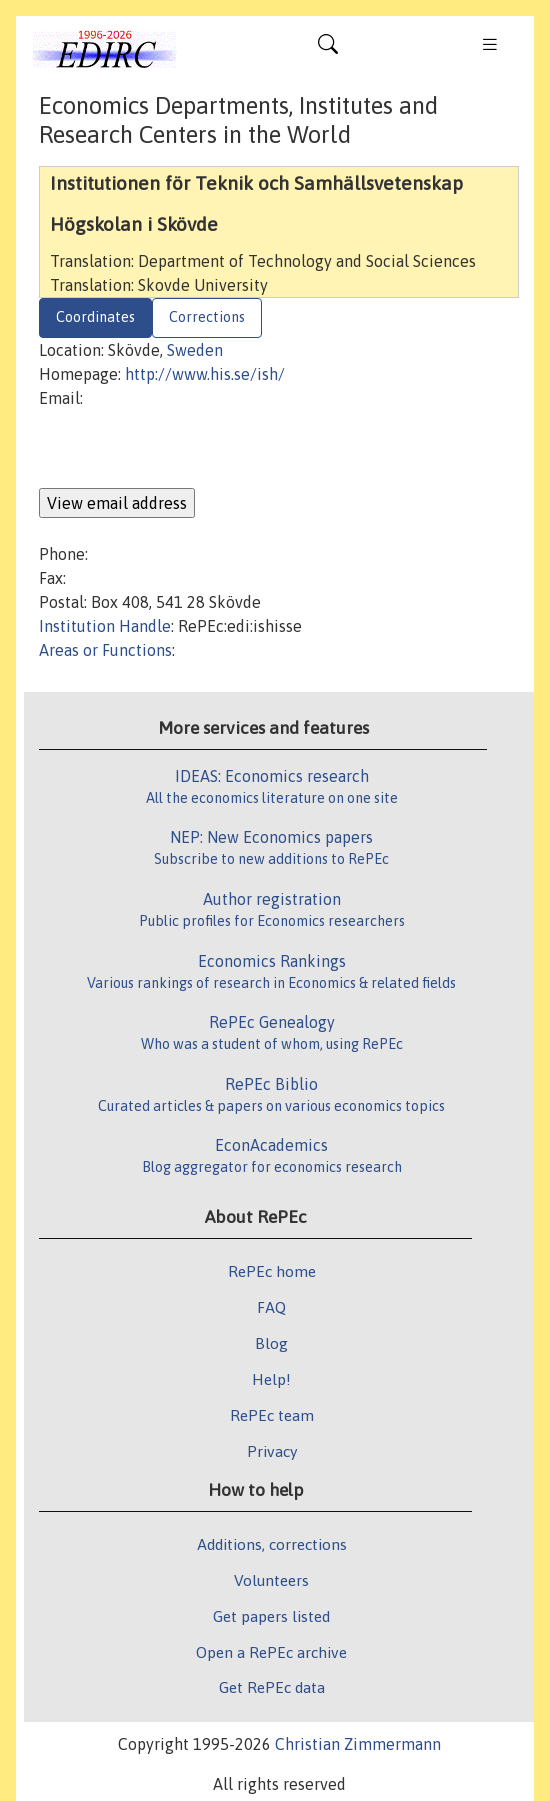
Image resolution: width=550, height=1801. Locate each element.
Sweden (195, 350)
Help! (271, 1379)
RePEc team (272, 1415)
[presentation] (191, 449)
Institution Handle (105, 626)
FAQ (271, 1307)
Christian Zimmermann (358, 1744)
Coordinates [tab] (95, 317)
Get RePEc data (272, 1687)
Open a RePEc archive (271, 1652)
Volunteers (271, 1580)
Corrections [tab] (207, 317)
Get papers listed (271, 1616)
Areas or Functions (105, 650)
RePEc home (272, 1271)
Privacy (272, 1451)
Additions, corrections (272, 1544)
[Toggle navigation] (328, 49)
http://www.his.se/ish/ (205, 374)
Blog (271, 1343)
